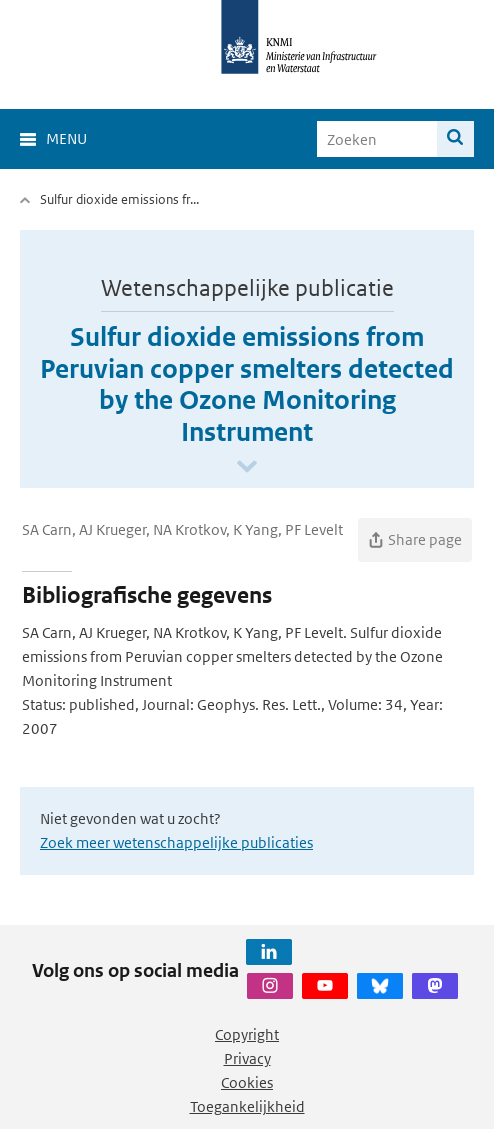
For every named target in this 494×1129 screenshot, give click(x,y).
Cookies (247, 1082)
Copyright (247, 1034)
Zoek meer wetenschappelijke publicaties (176, 842)
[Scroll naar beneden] (247, 467)
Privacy (247, 1058)
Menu (66, 138)
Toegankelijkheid (247, 1106)
